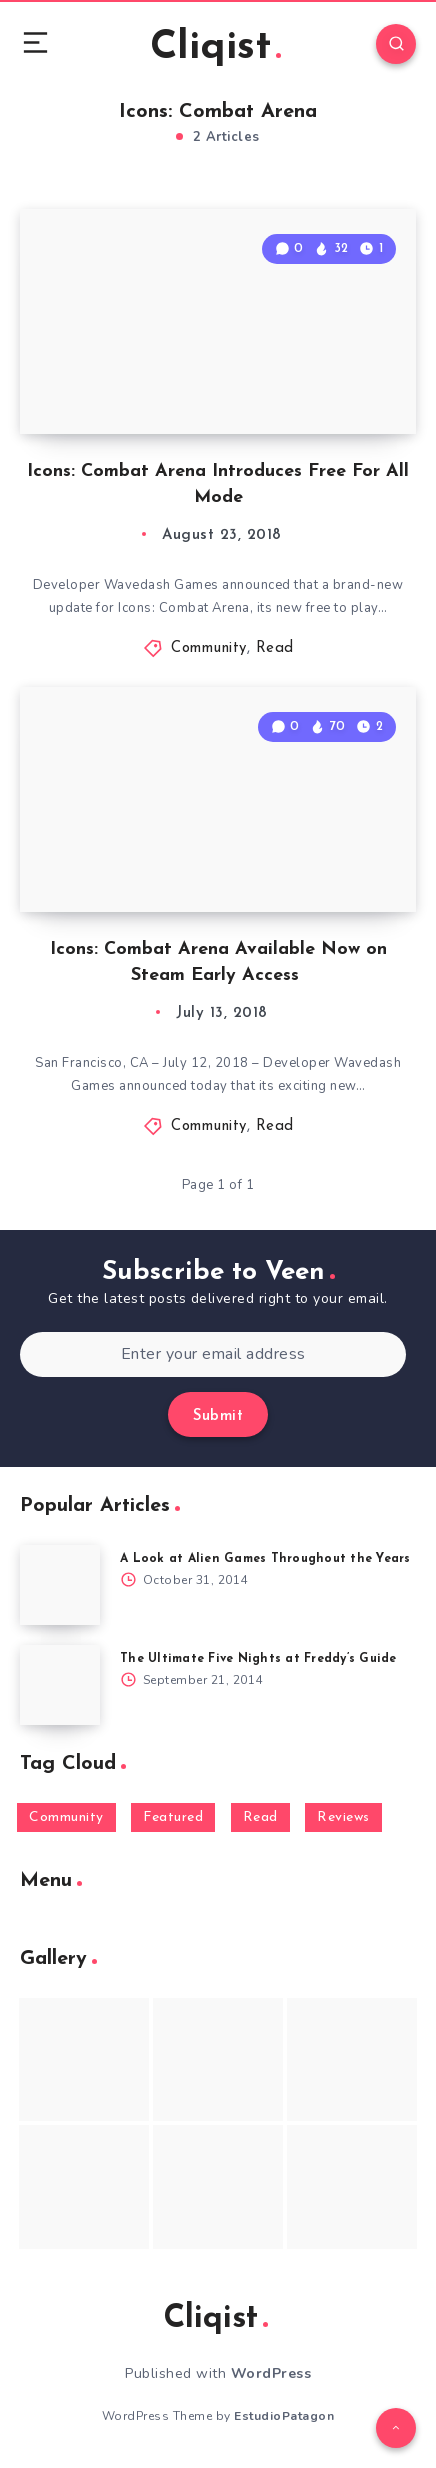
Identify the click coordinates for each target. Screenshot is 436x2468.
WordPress (271, 2373)
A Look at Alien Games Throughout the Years (265, 1559)
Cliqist (215, 48)
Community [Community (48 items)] (66, 1817)
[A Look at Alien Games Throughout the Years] (60, 1585)
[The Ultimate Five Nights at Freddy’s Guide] (60, 1685)
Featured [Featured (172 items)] (173, 1817)
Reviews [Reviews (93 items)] (343, 1817)
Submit (218, 1416)
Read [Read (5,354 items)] (260, 1817)
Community (209, 648)
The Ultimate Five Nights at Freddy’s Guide (258, 1659)
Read (275, 648)
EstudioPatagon (284, 2416)
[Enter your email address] (213, 1354)
